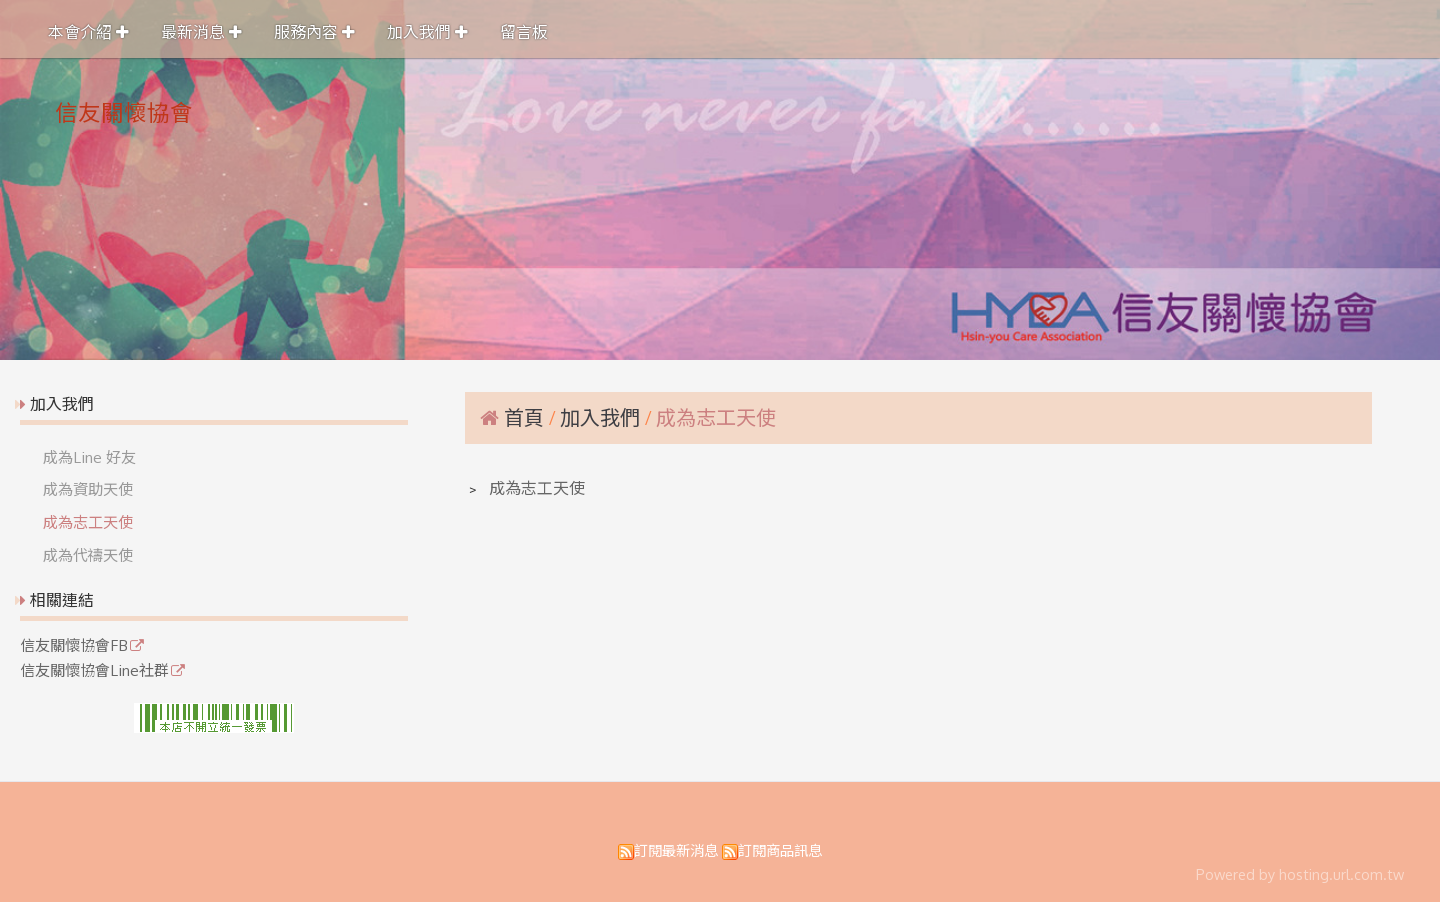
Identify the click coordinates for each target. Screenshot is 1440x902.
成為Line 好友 (89, 457)
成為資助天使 (88, 489)
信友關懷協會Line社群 (94, 671)
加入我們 (602, 417)
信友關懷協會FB (74, 646)
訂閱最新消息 (676, 850)
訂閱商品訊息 (780, 850)
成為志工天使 (88, 522)
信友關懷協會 (124, 112)
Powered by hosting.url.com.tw (1300, 874)
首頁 (524, 417)
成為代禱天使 (88, 555)
